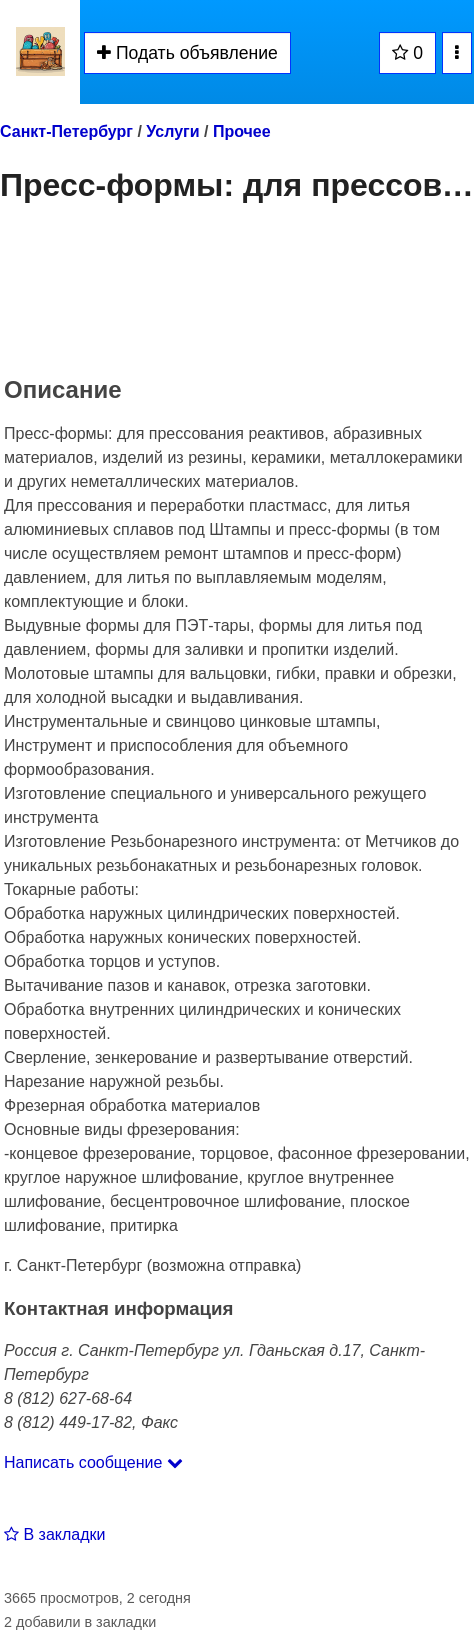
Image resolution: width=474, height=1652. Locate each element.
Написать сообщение (93, 1462)
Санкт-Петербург (66, 131)
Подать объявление (187, 53)
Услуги (172, 131)
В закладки (54, 1534)
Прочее (242, 131)
